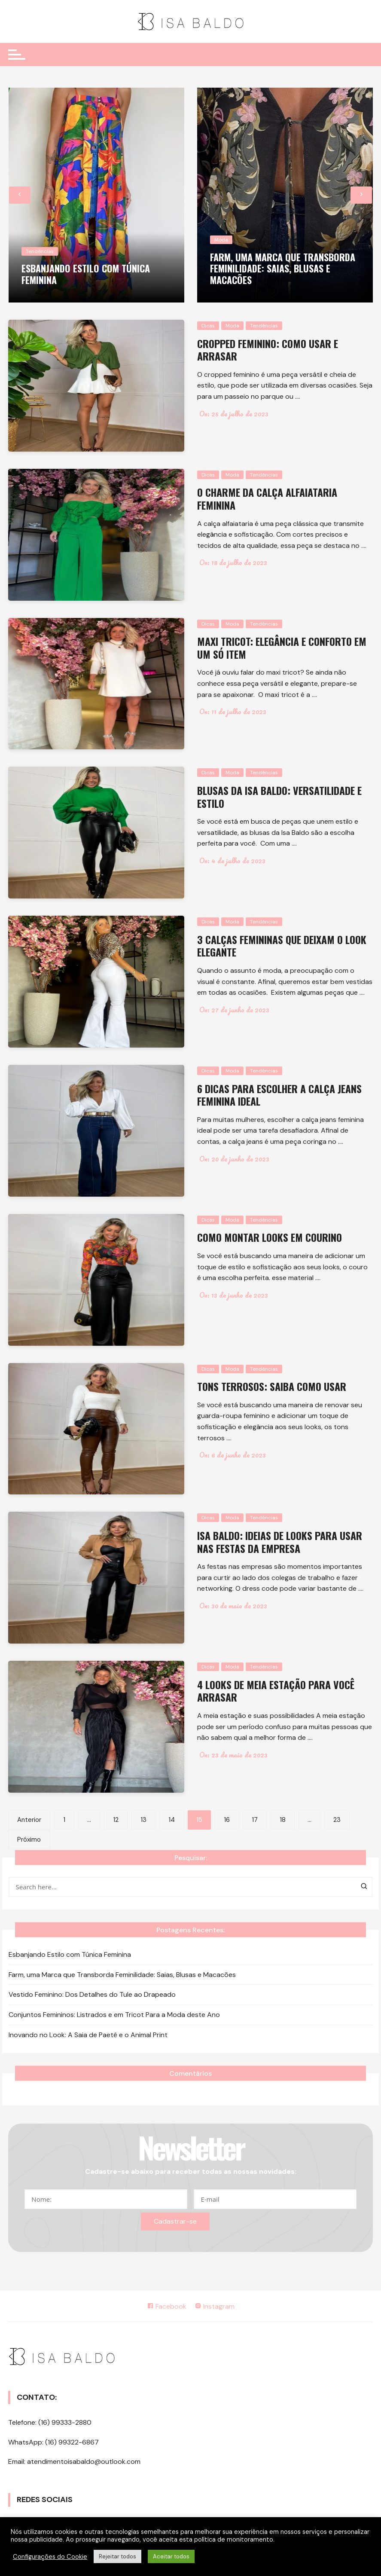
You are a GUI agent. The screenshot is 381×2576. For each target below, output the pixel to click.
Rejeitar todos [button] (117, 2556)
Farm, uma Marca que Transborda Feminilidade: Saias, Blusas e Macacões (282, 268)
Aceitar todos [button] (171, 2556)
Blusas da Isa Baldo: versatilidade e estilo (280, 796)
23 (337, 1819)
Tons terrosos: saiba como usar (272, 1386)
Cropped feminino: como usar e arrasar (268, 350)
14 (171, 1819)
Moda (221, 239)
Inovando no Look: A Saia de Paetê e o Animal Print (88, 2034)
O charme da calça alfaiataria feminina (268, 498)
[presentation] (19, 195)
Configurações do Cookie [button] (50, 2557)
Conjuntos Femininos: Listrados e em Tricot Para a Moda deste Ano (114, 2014)
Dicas (208, 325)
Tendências (40, 251)
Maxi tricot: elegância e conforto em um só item (283, 647)
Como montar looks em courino (271, 1237)
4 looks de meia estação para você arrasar (277, 1691)
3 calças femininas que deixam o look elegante (283, 946)
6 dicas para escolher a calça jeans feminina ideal (280, 1095)
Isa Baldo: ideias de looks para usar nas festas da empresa (280, 1541)
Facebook (166, 2305)
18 (283, 1819)
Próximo (29, 1839)
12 (116, 1819)
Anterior (29, 1819)
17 (255, 1819)
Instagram (215, 2305)
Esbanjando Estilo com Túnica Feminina (85, 273)
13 (143, 1819)
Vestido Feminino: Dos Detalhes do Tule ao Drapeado (92, 1994)
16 (227, 1819)
